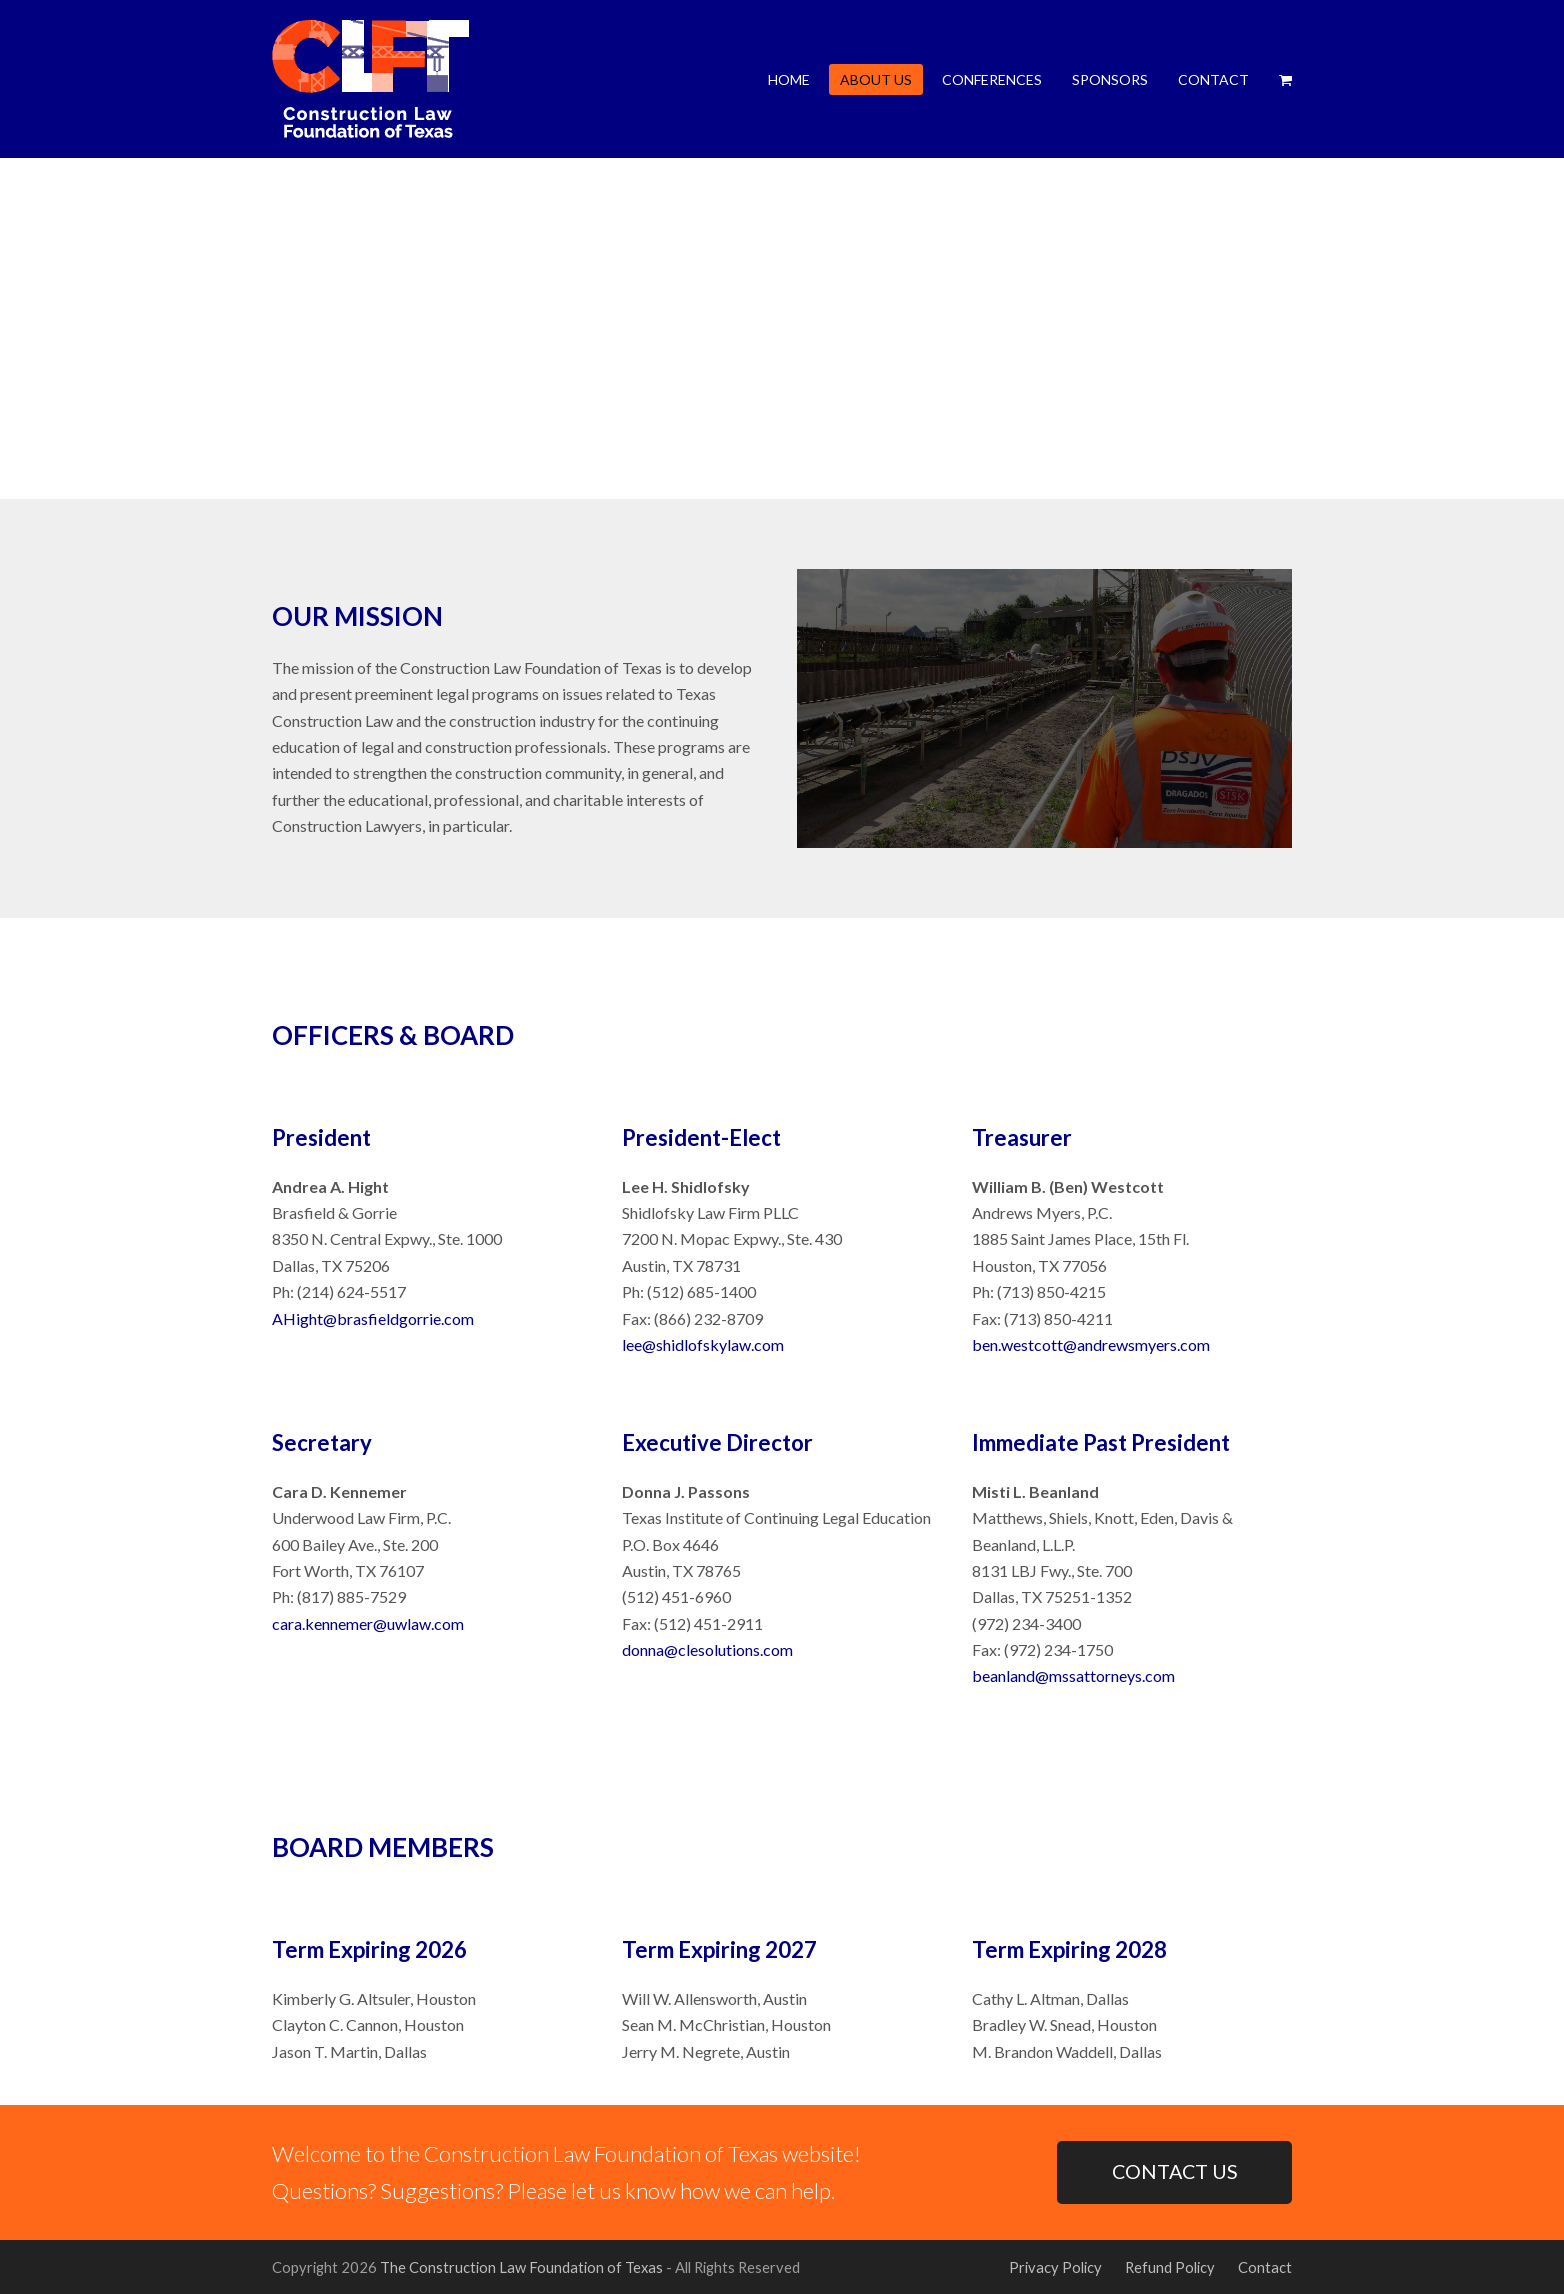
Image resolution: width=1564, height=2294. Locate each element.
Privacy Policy (1055, 2267)
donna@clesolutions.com (707, 1649)
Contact (1265, 2267)
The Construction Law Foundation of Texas (521, 2267)
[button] (1285, 79)
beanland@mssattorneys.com (1073, 1675)
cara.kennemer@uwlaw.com (368, 1623)
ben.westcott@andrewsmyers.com (1091, 1344)
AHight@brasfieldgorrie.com (373, 1318)
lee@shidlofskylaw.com (703, 1344)
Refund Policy (1170, 2267)
